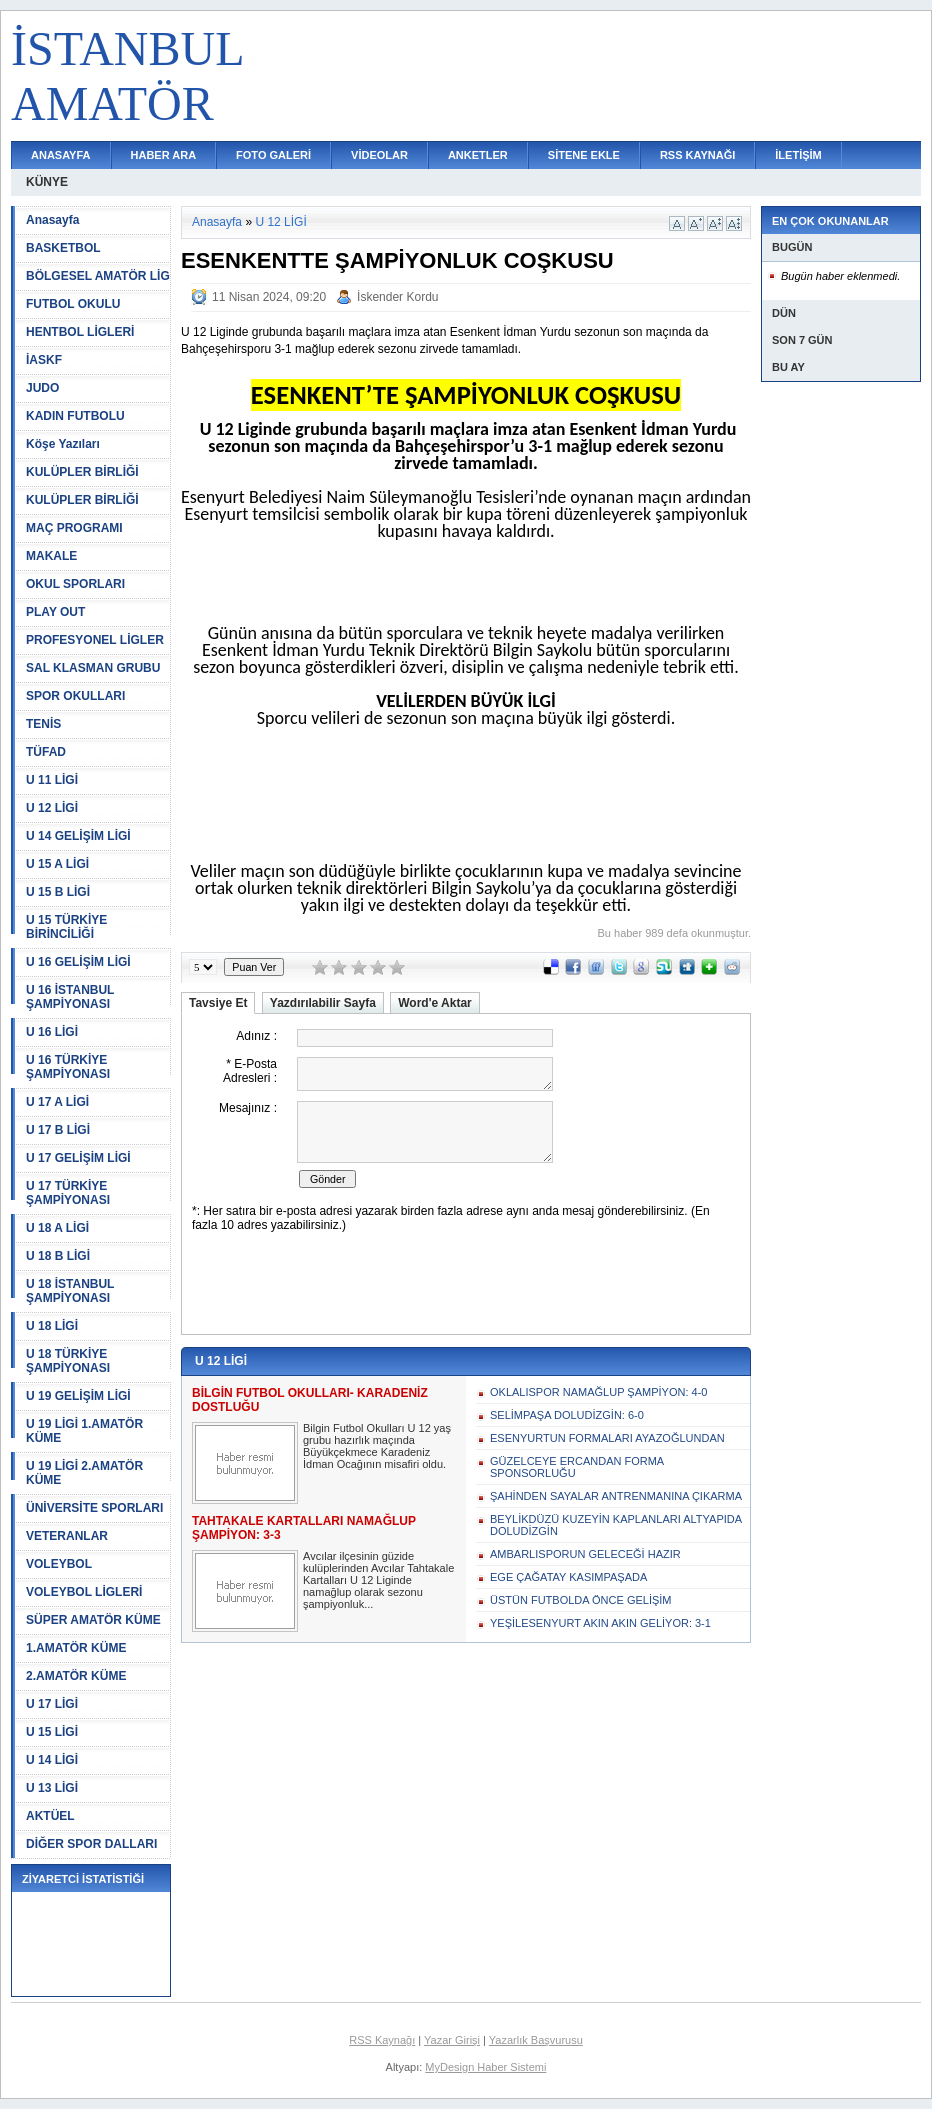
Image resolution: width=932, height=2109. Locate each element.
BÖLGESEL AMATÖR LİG (98, 276)
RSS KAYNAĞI (697, 155)
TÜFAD (46, 752)
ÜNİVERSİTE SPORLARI (94, 1508)
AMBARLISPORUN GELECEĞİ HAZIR (585, 1554)
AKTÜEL (50, 1816)
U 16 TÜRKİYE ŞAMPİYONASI (68, 1067)
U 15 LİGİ (52, 1732)
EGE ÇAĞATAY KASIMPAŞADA (568, 1577)
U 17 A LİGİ (57, 1102)
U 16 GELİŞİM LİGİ (78, 962)
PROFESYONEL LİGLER (95, 640)
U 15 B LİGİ (58, 892)
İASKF (44, 360)
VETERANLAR (67, 1536)
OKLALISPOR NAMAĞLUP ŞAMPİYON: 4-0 (598, 1392)
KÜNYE (47, 182)
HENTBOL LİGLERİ (80, 332)
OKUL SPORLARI (75, 584)
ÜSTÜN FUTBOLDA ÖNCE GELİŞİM (581, 1600)
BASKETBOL (63, 248)
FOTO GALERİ (273, 155)
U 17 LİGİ (52, 1704)
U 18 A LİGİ (57, 1228)
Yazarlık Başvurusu (536, 2040)
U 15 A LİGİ (57, 864)
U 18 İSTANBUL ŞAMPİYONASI (70, 1291)
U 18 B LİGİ (58, 1256)
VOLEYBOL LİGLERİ (84, 1592)
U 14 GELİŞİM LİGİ (78, 836)
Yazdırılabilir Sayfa (323, 1003)
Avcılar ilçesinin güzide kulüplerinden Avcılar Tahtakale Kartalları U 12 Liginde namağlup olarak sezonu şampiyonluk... (378, 1580)
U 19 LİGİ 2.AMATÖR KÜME (84, 1473)
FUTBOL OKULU (73, 304)
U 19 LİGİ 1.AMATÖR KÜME (84, 1431)
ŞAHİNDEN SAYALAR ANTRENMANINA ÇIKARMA (616, 1496)
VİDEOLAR (379, 155)
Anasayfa (52, 220)
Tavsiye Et (218, 1003)
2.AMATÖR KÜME (76, 1676)
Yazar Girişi (452, 2040)
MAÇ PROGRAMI (74, 528)
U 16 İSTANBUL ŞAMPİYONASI (70, 997)
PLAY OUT (55, 612)
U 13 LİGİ (52, 1788)
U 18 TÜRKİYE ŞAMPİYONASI (68, 1361)
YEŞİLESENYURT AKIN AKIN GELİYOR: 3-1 (600, 1623)
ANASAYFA (61, 155)
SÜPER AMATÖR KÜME (93, 1620)
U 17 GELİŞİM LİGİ (78, 1158)
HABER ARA (164, 155)
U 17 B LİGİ (58, 1130)
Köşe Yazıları (63, 444)
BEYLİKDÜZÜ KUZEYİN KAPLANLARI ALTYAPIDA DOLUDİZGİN (615, 1525)
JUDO (42, 388)
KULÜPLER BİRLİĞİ (82, 472)
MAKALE (51, 556)
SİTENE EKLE (584, 155)
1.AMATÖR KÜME (76, 1648)
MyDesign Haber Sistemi (485, 2067)
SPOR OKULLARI (75, 696)
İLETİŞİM (798, 155)
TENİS (43, 724)
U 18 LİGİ (52, 1326)
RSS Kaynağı (382, 2040)
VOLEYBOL (59, 1564)
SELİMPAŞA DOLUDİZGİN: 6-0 (567, 1415)
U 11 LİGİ (52, 780)
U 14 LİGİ (52, 1760)
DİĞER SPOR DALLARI (91, 1844)
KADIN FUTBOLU (75, 416)
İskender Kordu (397, 297)
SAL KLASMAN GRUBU (93, 668)
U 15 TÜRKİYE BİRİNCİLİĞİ (66, 927)
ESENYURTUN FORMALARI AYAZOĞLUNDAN (607, 1438)
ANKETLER (478, 155)
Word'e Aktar (435, 1003)
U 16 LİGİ (52, 1032)
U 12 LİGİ (52, 808)
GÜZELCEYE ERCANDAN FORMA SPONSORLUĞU (577, 1467)
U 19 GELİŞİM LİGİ (78, 1396)
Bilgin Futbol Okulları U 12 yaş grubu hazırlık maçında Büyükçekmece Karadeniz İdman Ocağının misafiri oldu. (377, 1446)
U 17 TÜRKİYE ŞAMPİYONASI (68, 1193)
